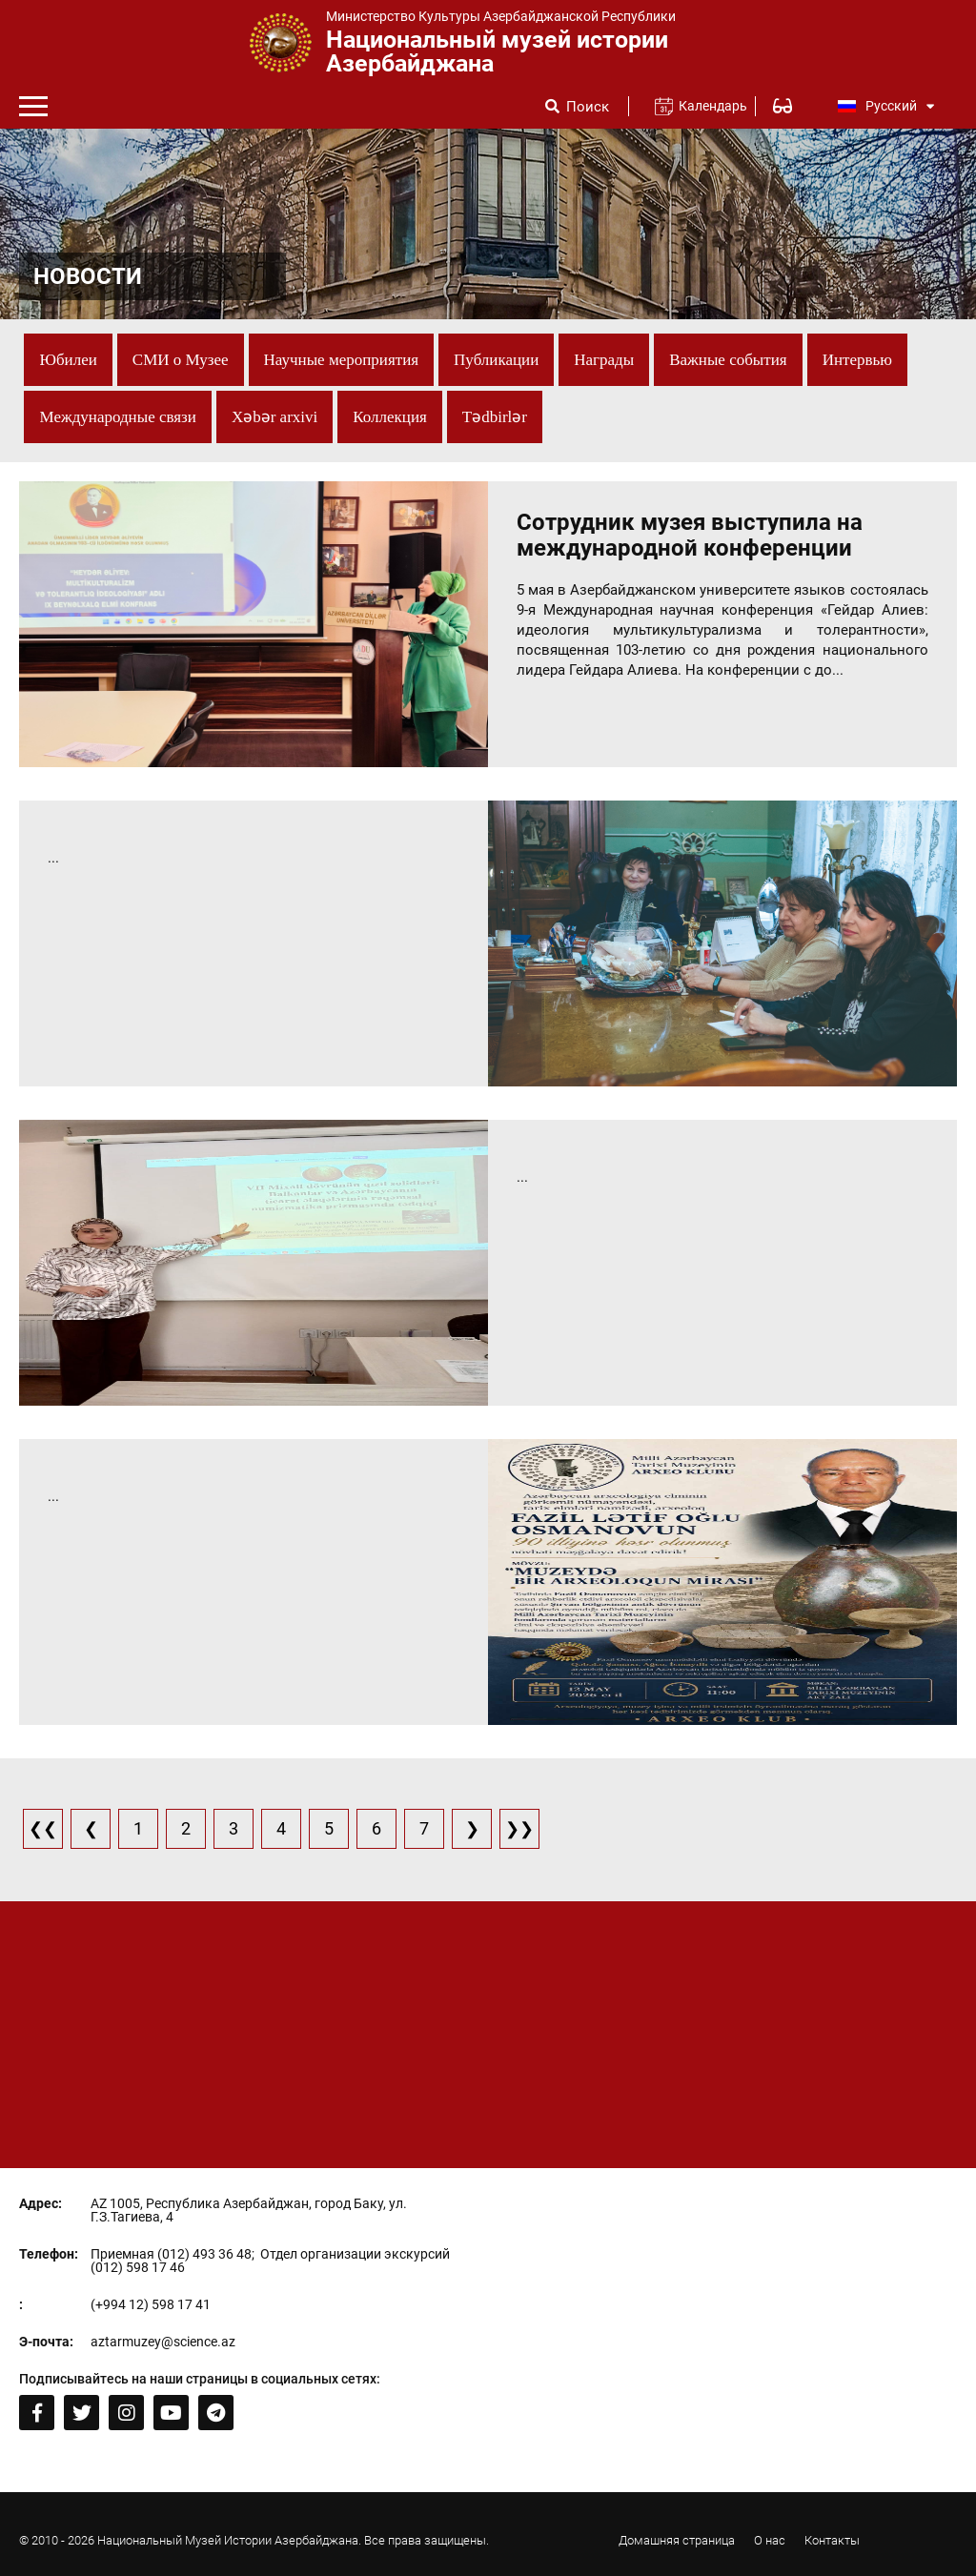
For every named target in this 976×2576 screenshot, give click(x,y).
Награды (604, 360)
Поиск (587, 107)
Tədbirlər (494, 417)
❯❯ (519, 1828)
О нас (769, 2540)
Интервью (857, 360)
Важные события (727, 360)
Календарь (705, 105)
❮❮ (43, 1828)
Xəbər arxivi (274, 417)
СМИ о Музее (180, 360)
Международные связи (117, 417)
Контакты (832, 2540)
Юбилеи (67, 360)
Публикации (496, 360)
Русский (886, 105)
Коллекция (390, 417)
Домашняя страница (677, 2540)
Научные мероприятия (341, 360)
